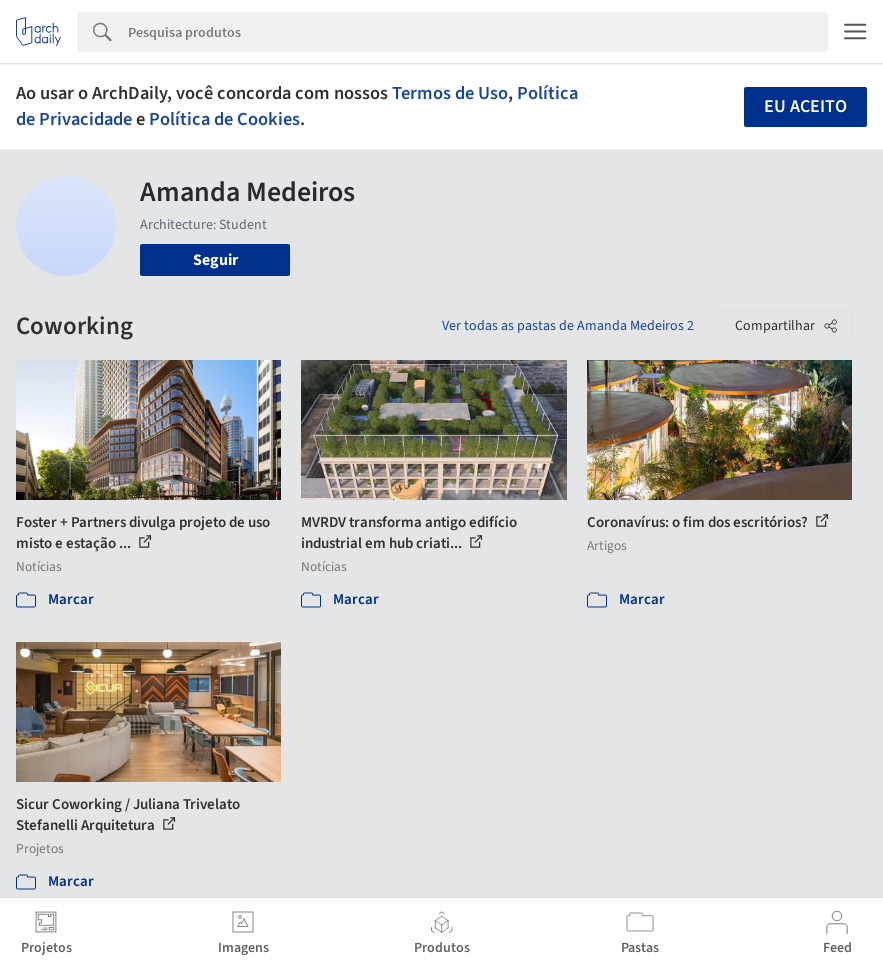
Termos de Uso (450, 93)
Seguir (215, 260)
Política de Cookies (224, 119)
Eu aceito (805, 106)
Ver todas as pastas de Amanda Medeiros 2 (568, 326)
